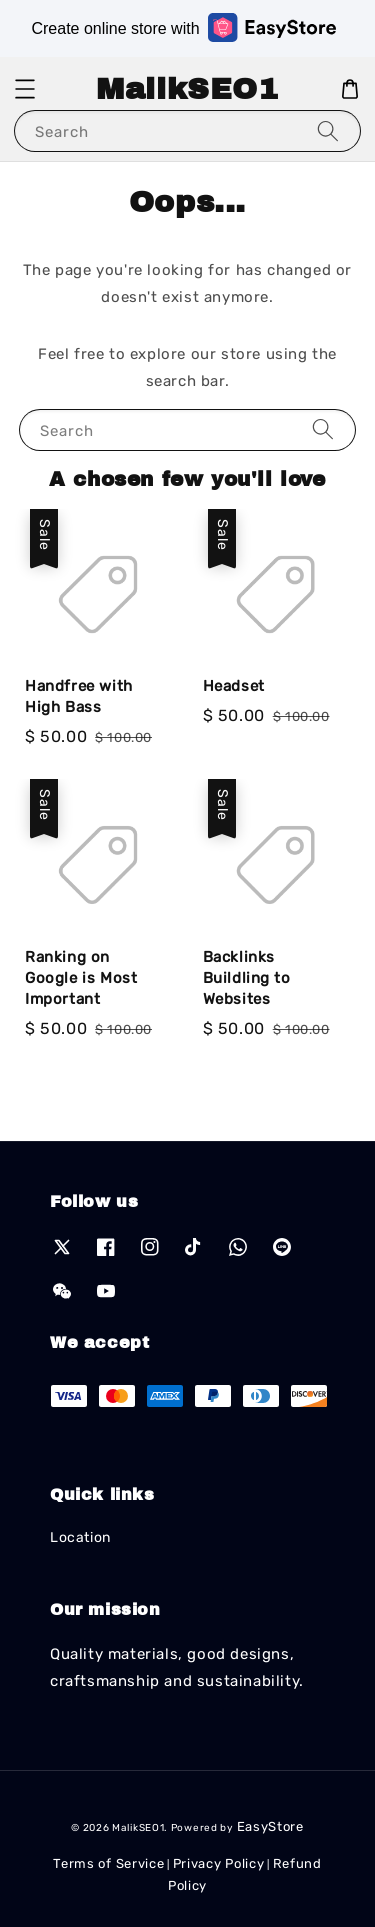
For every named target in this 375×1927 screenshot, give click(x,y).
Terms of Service (108, 1863)
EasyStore (270, 1826)
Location (80, 1537)
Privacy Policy (219, 1863)
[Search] (328, 130)
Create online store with (183, 27)
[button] (25, 89)
